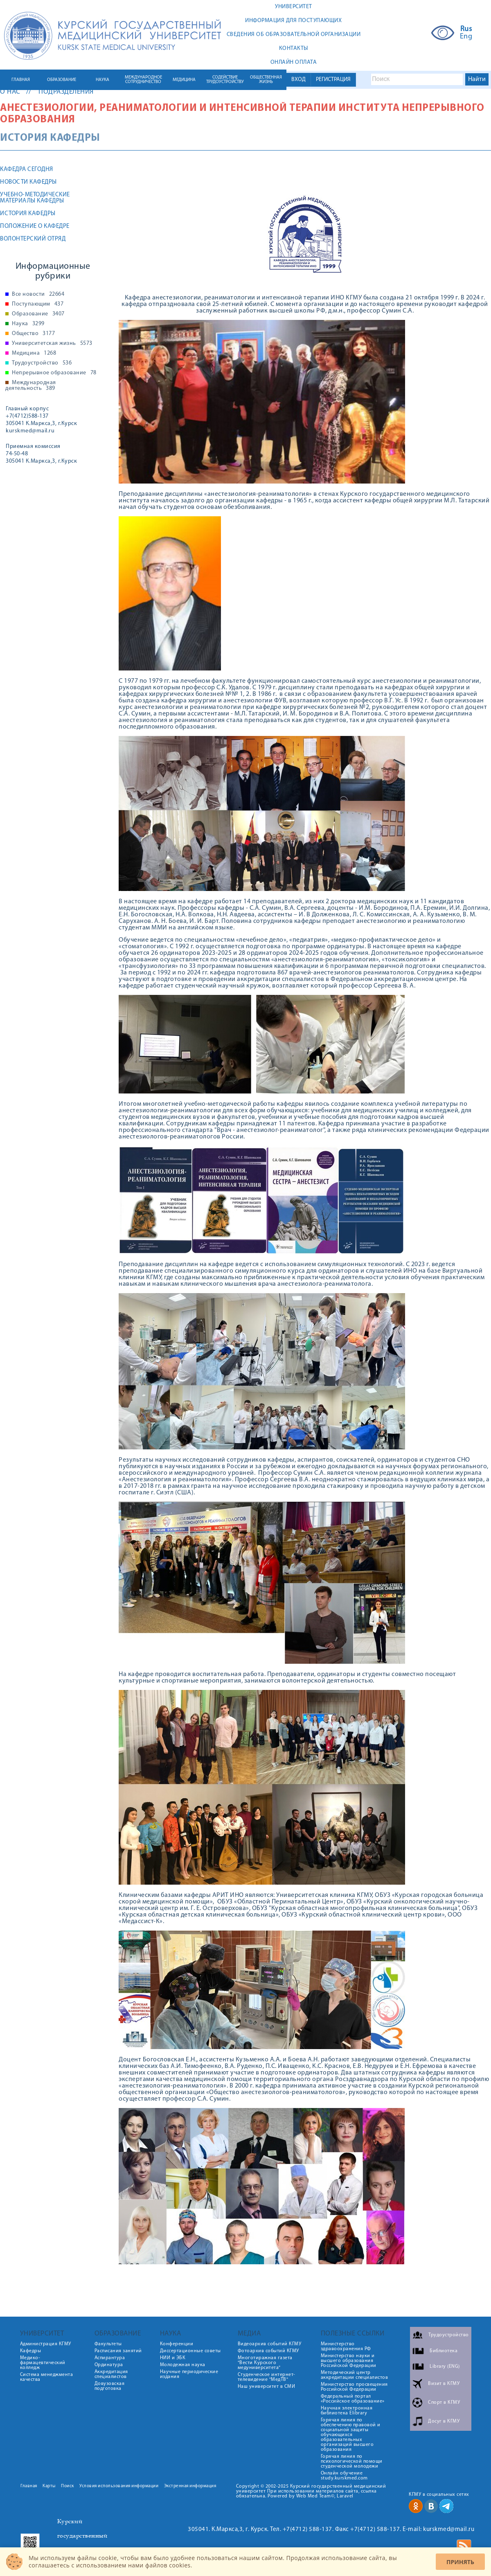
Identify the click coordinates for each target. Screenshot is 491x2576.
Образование (38, 314)
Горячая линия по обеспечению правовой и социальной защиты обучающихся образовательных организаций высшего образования (351, 2435)
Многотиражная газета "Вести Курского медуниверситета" (265, 2363)
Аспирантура (110, 2358)
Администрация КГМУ (45, 2344)
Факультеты (108, 2344)
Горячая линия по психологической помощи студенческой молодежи (352, 2461)
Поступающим (37, 304)
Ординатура (109, 2364)
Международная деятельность (30, 385)
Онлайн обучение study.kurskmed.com (344, 2476)
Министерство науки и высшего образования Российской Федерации (348, 2360)
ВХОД (298, 79)
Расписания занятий (118, 2351)
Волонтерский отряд (32, 239)
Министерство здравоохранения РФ (346, 2346)
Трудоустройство (42, 363)
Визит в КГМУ (443, 2383)
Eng (466, 36)
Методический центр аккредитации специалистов (354, 2375)
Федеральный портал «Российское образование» (353, 2399)
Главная (28, 2486)
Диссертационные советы (190, 2351)
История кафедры (28, 214)
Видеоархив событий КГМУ (270, 2344)
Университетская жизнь (52, 343)
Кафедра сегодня (26, 169)
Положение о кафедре (35, 226)
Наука (28, 324)
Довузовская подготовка (110, 2386)
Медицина (34, 353)
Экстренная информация (190, 2486)
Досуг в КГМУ (443, 2421)
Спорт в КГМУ (444, 2402)
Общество (33, 334)
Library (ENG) (445, 2366)
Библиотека (443, 2350)
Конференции (177, 2344)
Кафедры (30, 2351)
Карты (49, 2486)
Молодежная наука (182, 2364)
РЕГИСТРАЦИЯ (333, 79)
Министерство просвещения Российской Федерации (354, 2387)
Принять (460, 2562)
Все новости (38, 294)
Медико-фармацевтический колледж (42, 2363)
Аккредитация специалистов (111, 2374)
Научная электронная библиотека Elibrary (347, 2411)
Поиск (67, 2486)
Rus (466, 29)
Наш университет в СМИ (266, 2386)
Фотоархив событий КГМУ (268, 2351)
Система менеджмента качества (46, 2377)
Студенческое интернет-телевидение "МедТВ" (266, 2377)
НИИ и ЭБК (173, 2358)
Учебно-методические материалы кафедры (35, 198)
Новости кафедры (28, 182)
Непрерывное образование (54, 373)
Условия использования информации (118, 2486)
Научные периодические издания (189, 2374)
